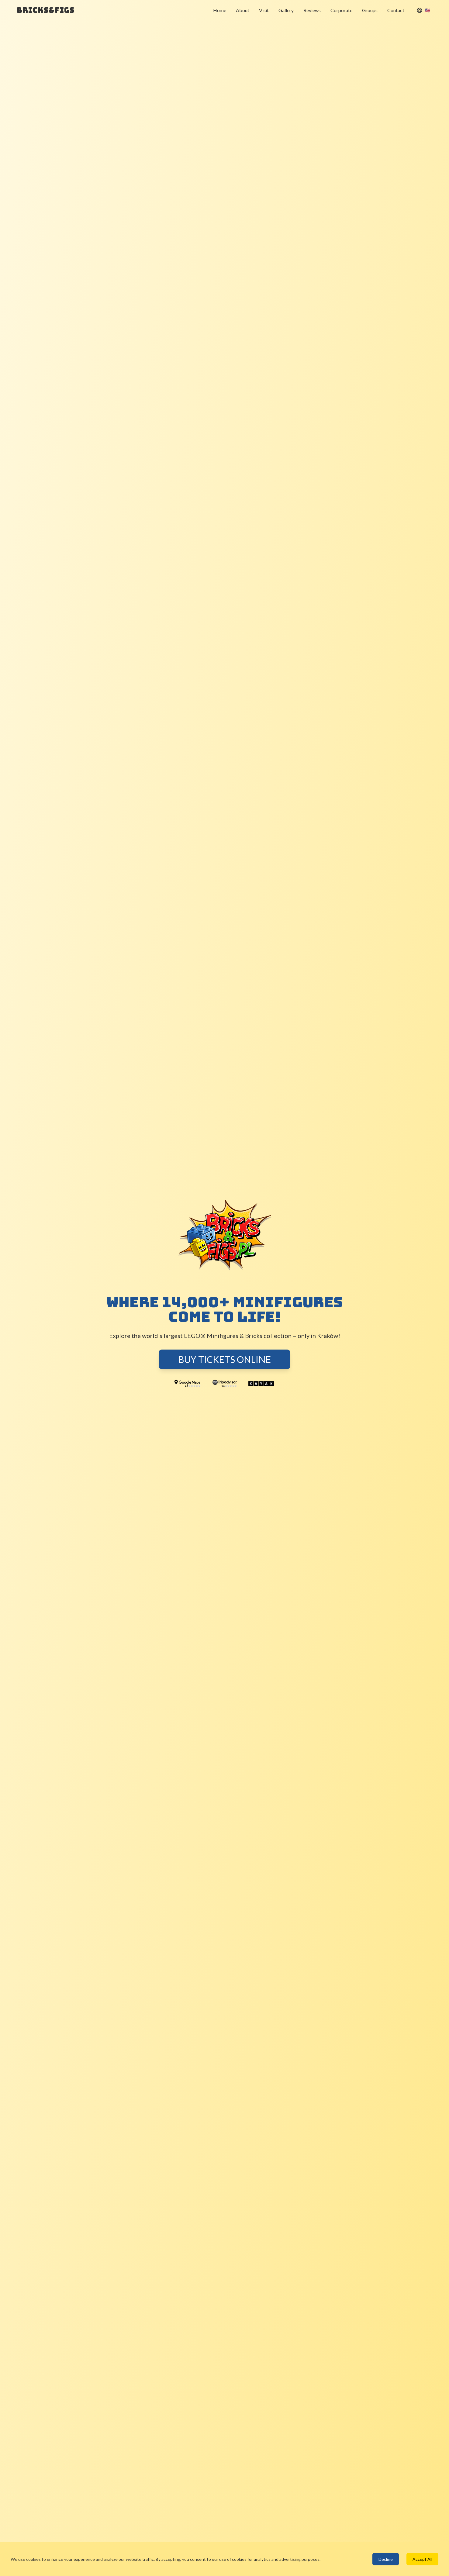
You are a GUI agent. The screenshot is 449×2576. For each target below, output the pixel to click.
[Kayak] (261, 1383)
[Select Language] (423, 10)
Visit (264, 10)
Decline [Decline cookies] (385, 2559)
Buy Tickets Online (224, 1359)
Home (219, 10)
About (242, 10)
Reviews (312, 10)
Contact (395, 10)
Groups (370, 10)
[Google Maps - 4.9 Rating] (188, 1383)
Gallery (286, 10)
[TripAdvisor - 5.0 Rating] (224, 1383)
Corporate (341, 10)
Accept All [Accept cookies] (422, 2559)
